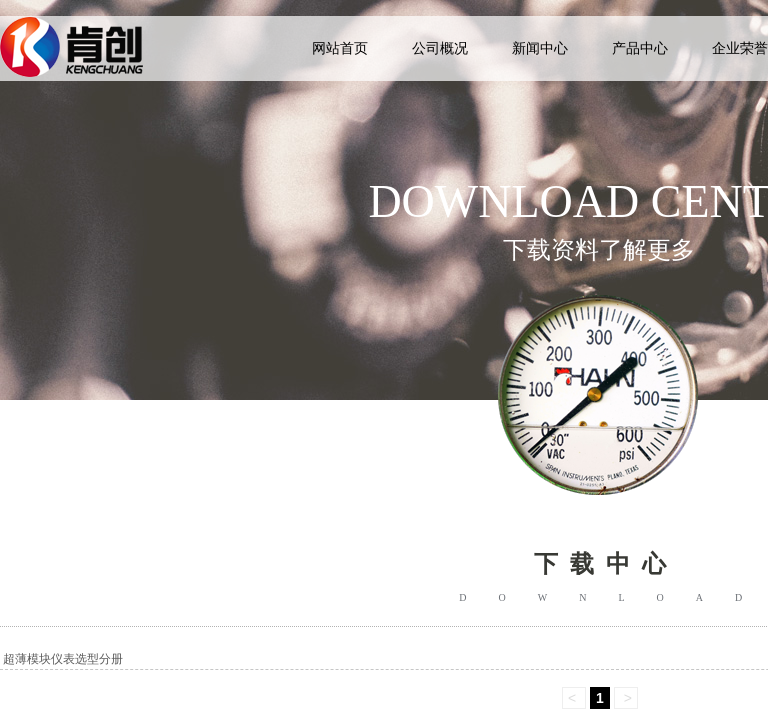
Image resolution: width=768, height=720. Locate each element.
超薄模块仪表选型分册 (63, 659)
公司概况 (440, 48)
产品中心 (640, 48)
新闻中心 (540, 48)
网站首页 (340, 48)
